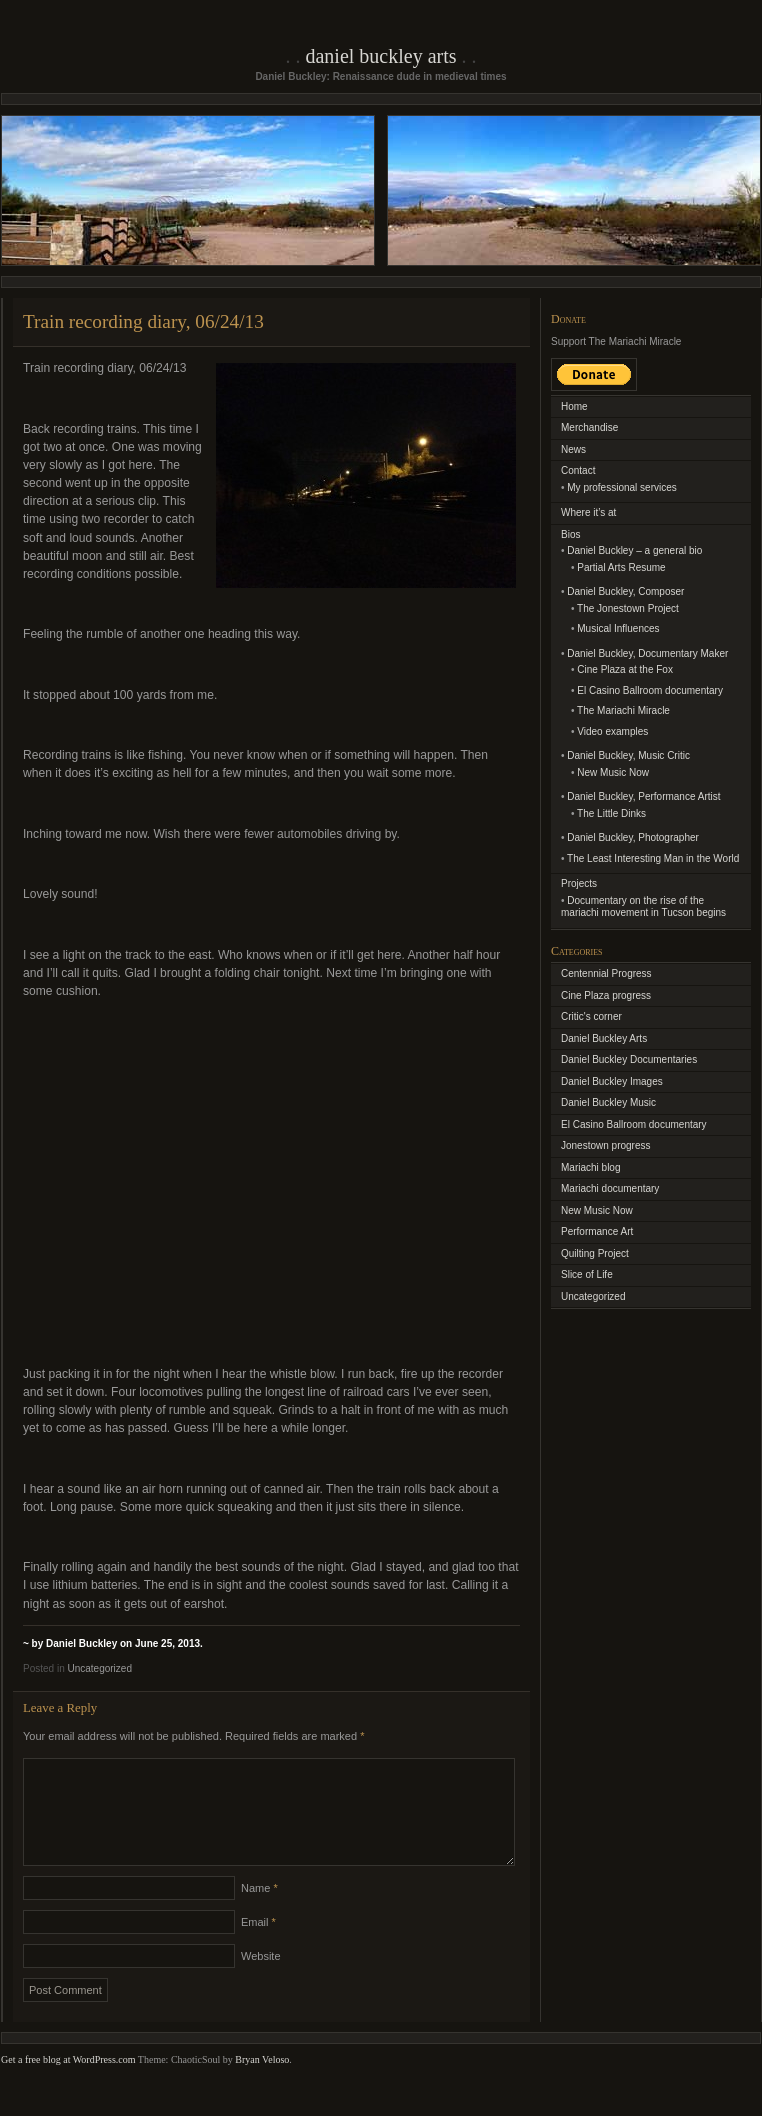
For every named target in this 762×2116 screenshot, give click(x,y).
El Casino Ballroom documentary (650, 690)
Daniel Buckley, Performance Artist (643, 796)
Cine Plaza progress (606, 995)
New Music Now (613, 772)
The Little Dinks (611, 813)
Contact (578, 470)
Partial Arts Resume (621, 567)
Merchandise (589, 427)
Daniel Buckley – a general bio (634, 550)
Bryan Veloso (262, 2083)
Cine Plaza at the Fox (625, 669)
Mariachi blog (590, 1167)
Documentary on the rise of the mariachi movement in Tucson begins (643, 907)
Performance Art (597, 1231)
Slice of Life (587, 1274)
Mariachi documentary (610, 1188)
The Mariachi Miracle (623, 710)
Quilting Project (595, 1253)
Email (258, 1946)
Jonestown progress (606, 1145)
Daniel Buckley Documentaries (629, 1059)
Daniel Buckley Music (608, 1102)
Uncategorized (99, 1668)
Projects (579, 883)
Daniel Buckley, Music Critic (628, 755)
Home (574, 406)
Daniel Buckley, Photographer (633, 837)
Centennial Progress (606, 973)
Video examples (612, 731)
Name (259, 1912)
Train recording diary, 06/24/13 (143, 321)
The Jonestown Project (628, 608)
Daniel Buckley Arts (380, 56)
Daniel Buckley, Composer (625, 591)
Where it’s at (588, 512)
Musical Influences (618, 628)
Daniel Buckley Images (612, 1081)
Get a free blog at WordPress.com (68, 2083)
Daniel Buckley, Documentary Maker (647, 653)
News (573, 449)
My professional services (621, 487)
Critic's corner (591, 1016)
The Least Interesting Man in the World (653, 858)
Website (261, 1980)
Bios (570, 534)
